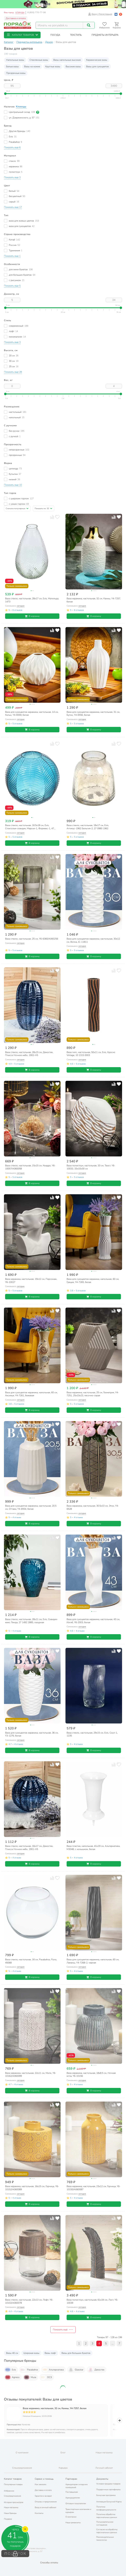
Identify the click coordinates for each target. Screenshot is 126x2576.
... (113, 2343)
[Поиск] (88, 25)
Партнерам (71, 2478)
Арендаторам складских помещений (76, 2486)
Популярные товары (13, 2484)
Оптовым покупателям (75, 2503)
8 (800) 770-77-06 (36, 12)
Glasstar (75, 2369)
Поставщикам (71, 2492)
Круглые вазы (52, 66)
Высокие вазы (73, 66)
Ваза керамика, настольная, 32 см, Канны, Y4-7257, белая (54, 2408)
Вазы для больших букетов (76, 2353)
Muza (30, 2377)
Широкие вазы (31, 2353)
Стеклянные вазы (39, 60)
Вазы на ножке (32, 66)
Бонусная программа (106, 2495)
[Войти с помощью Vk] (116, 14)
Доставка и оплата (16, 18)
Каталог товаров (13, 2478)
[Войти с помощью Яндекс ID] (120, 14)
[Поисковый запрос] (59, 25)
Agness (12, 2377)
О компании (70, 2516)
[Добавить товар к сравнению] (52, 517)
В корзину (32, 616)
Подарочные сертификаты (108, 2489)
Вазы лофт (50, 2353)
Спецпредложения (12, 2496)
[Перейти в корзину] (116, 25)
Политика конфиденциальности (106, 2508)
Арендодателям (72, 2497)
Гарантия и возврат (43, 2496)
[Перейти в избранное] (104, 25)
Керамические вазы (96, 60)
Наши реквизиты (73, 2522)
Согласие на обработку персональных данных (106, 2531)
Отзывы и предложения (46, 2501)
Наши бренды (10, 2513)
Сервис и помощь (44, 2478)
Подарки (8, 2519)
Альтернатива (53, 2369)
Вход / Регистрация (100, 14)
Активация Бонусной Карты (109, 2501)
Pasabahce (29, 2369)
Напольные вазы (15, 60)
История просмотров (13, 2502)
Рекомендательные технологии (105, 2538)
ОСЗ (46, 2377)
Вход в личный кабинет (45, 2507)
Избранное (9, 2490)
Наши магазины (11, 2507)
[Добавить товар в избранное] (57, 517)
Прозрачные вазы (15, 73)
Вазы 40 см (12, 2353)
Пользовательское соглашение (104, 2523)
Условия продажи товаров (108, 2483)
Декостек (96, 2369)
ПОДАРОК (15, 2553)
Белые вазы (12, 66)
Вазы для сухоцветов (97, 66)
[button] (22, 35)
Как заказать (40, 2484)
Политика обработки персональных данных (106, 2516)
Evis (10, 2369)
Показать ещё (63, 2329)
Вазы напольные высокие (67, 60)
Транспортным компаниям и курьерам (78, 2511)
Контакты (39, 2513)
